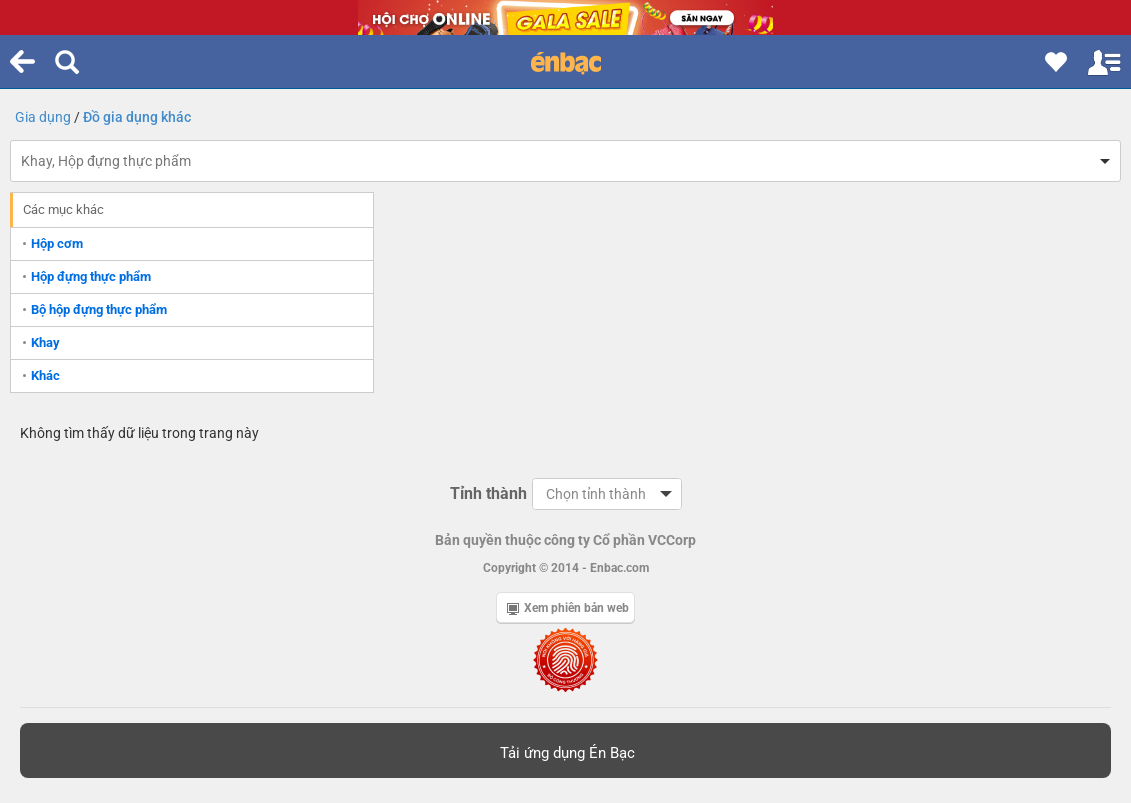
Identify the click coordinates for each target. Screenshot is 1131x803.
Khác (45, 375)
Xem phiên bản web (568, 608)
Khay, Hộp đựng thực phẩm (106, 161)
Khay (45, 342)
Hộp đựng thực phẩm (91, 276)
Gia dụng (43, 117)
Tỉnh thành (488, 493)
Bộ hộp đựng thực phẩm (99, 309)
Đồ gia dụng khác (137, 117)
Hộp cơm (57, 243)
